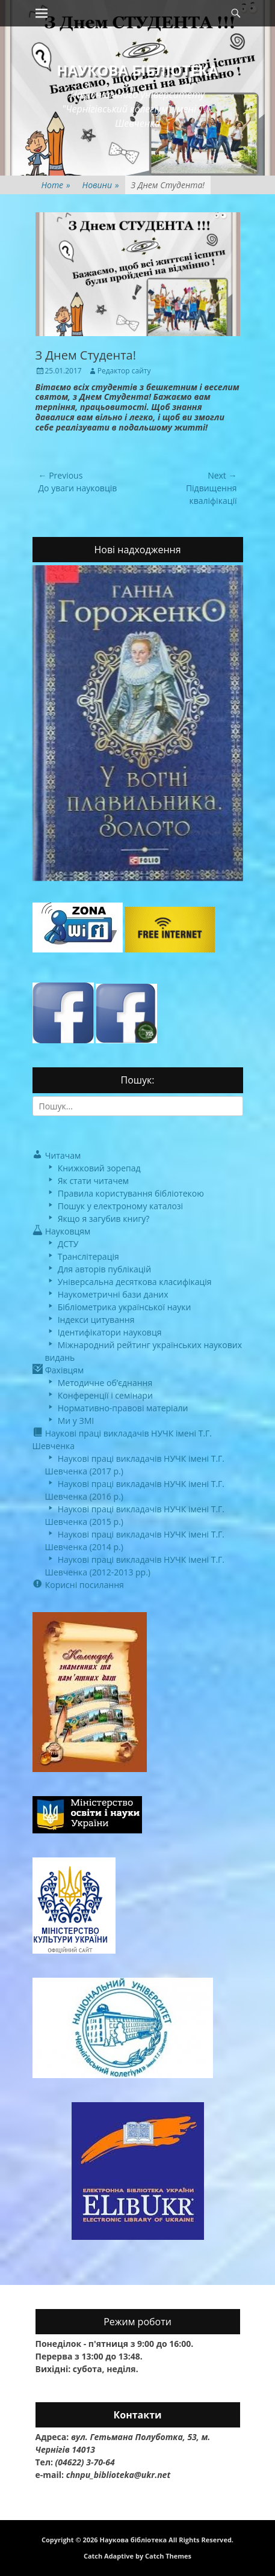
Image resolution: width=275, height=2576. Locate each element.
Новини (100, 185)
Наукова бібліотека (137, 70)
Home (56, 185)
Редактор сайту (124, 371)
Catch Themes (168, 2555)
